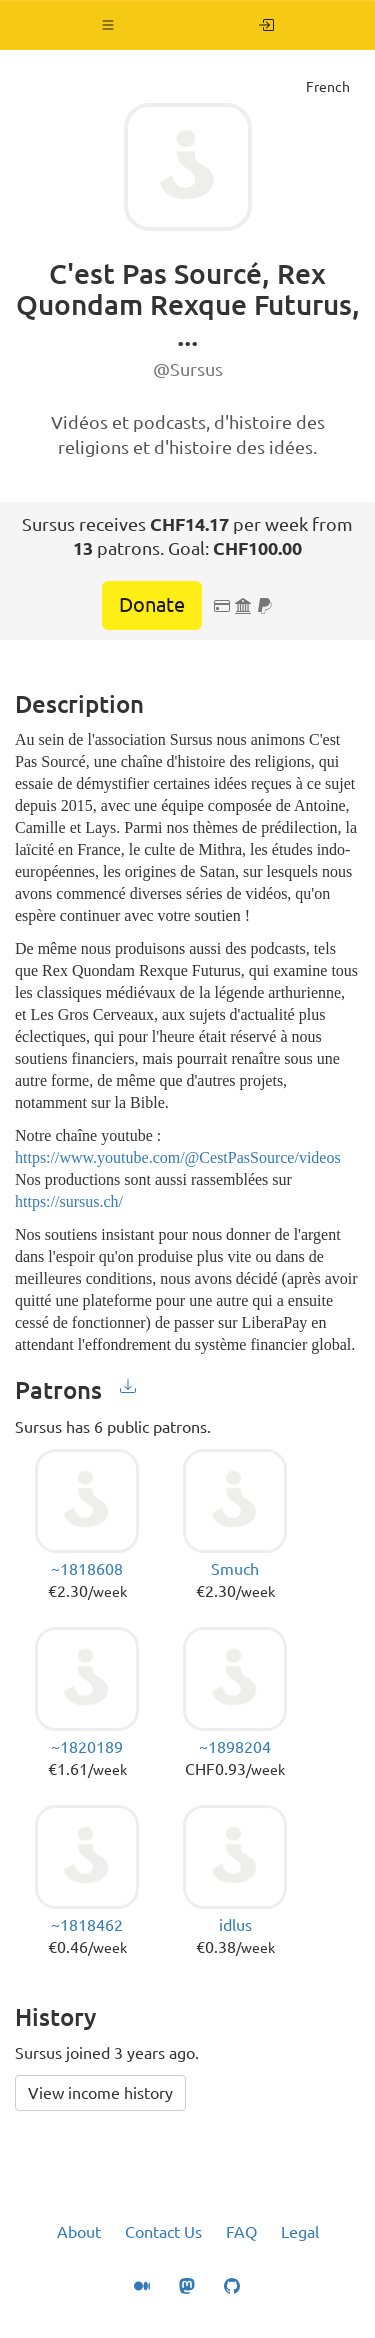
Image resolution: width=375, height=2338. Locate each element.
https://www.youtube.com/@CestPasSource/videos (178, 1157)
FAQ (241, 2232)
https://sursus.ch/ (69, 1201)
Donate (152, 604)
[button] (108, 25)
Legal (300, 2232)
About (79, 2232)
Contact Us (163, 2232)
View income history (100, 2093)
